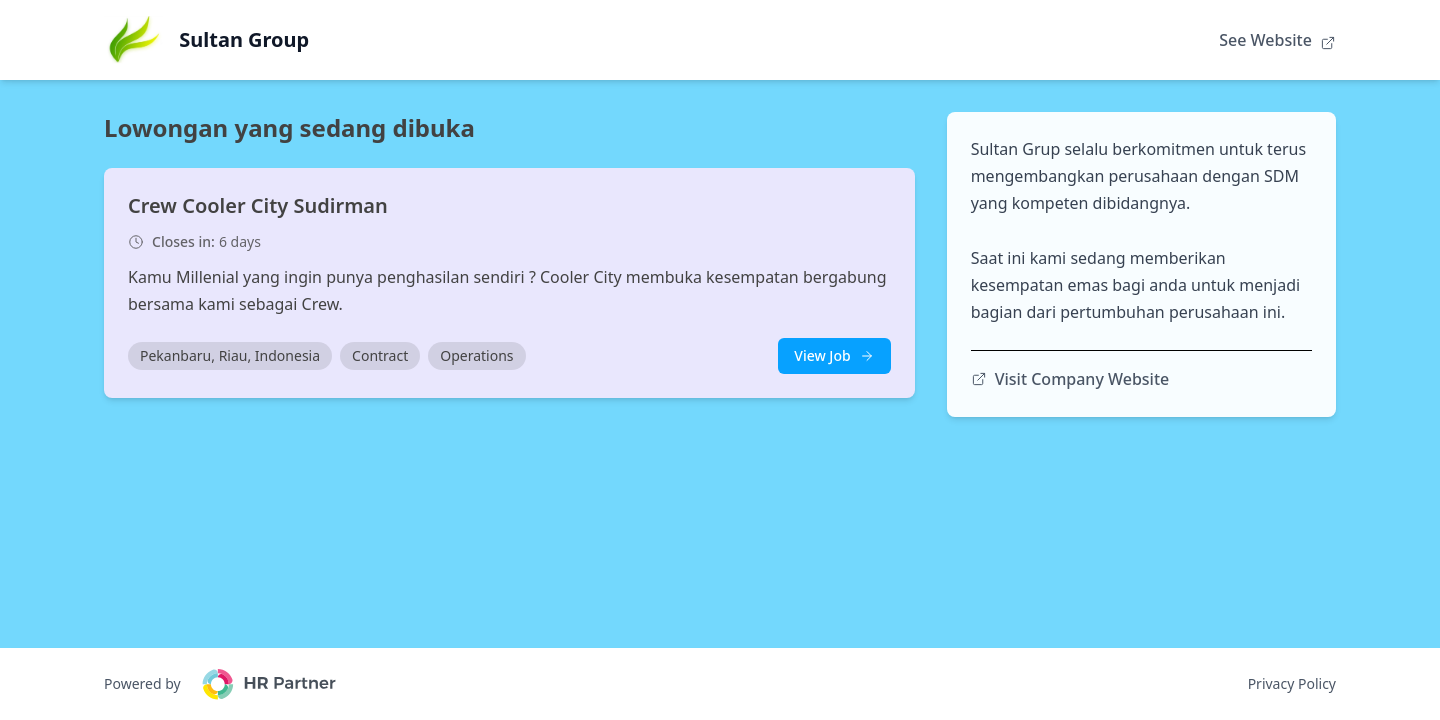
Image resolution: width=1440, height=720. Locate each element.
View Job (834, 355)
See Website (1277, 40)
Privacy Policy (1292, 683)
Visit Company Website (1070, 379)
